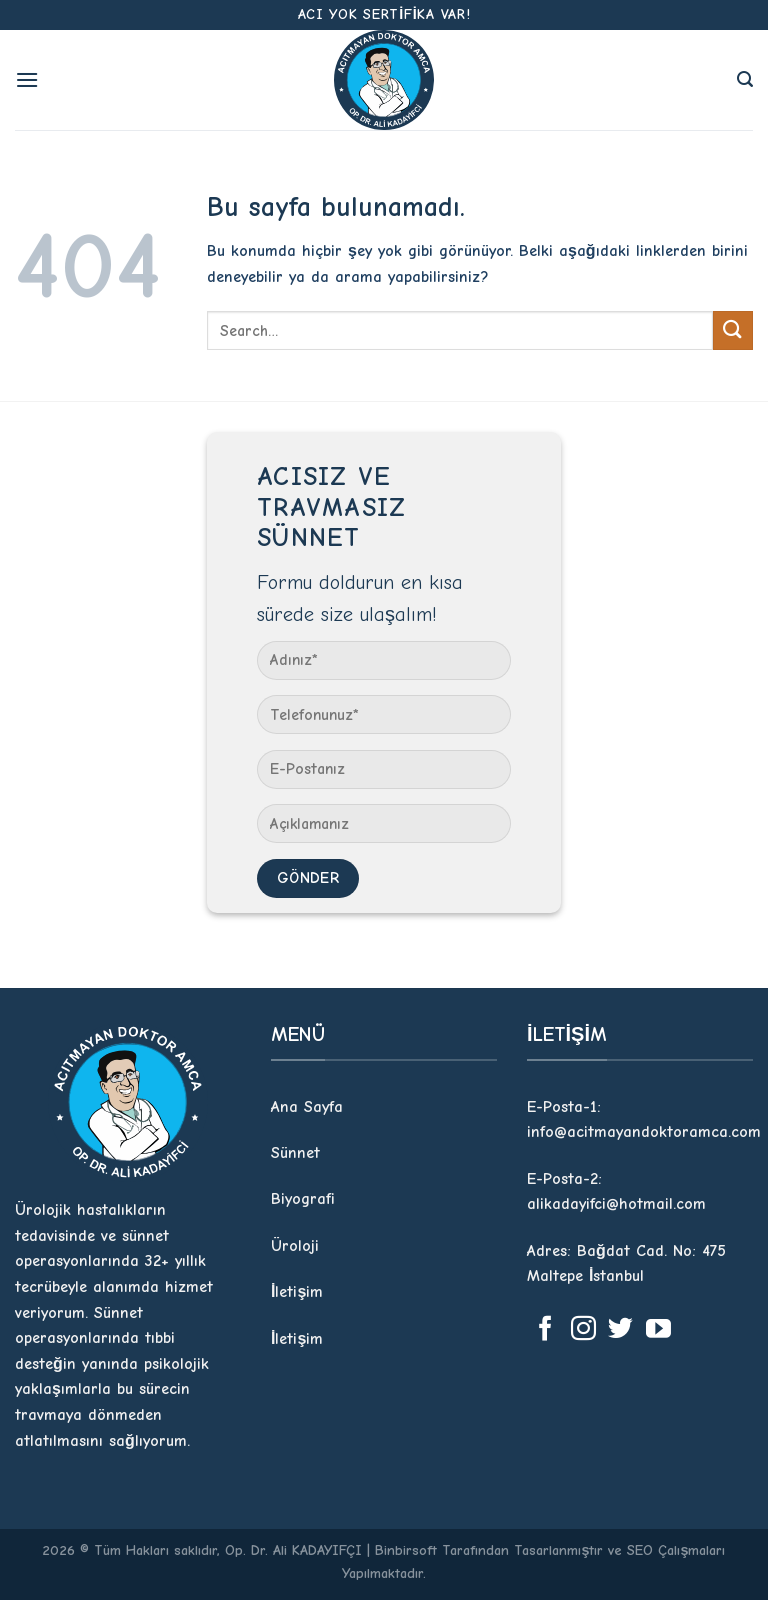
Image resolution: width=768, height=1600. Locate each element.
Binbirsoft (406, 1550)
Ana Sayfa (307, 1107)
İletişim (297, 1292)
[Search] (745, 79)
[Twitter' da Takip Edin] (620, 1330)
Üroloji (295, 1246)
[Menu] (27, 79)
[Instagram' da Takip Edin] (583, 1330)
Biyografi (303, 1199)
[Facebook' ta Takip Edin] (545, 1330)
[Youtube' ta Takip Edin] (658, 1330)
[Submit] (733, 330)
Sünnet (295, 1153)
